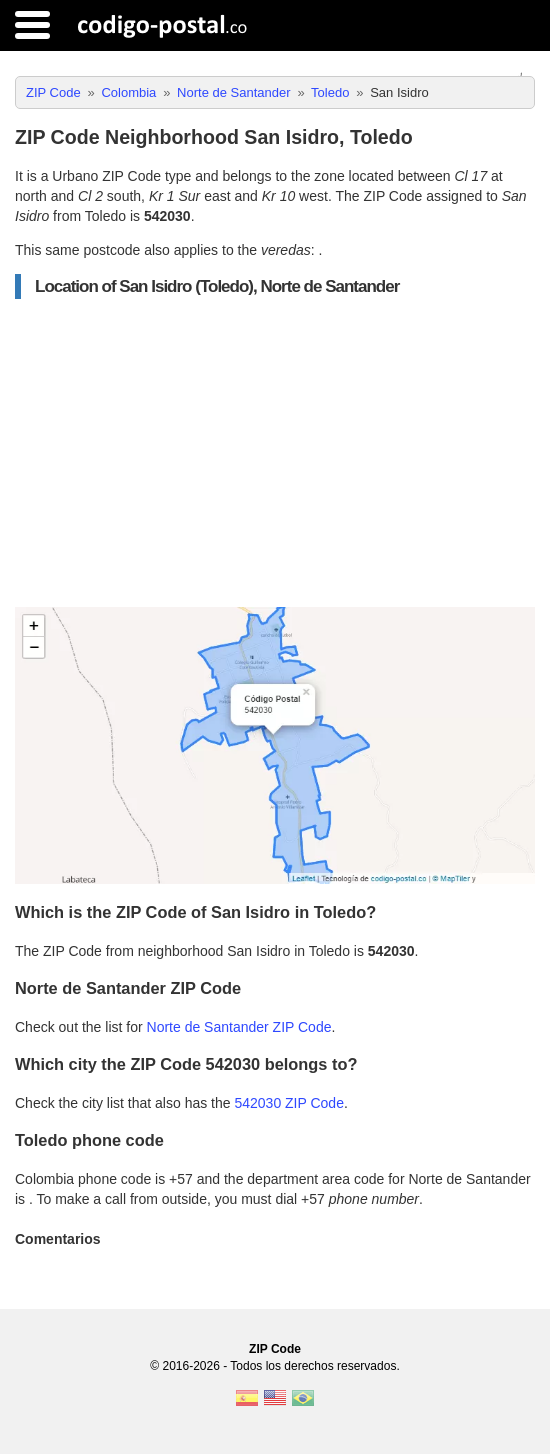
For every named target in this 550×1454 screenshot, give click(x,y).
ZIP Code (275, 1349)
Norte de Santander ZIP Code (239, 1027)
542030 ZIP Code (289, 1103)
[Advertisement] (275, 453)
